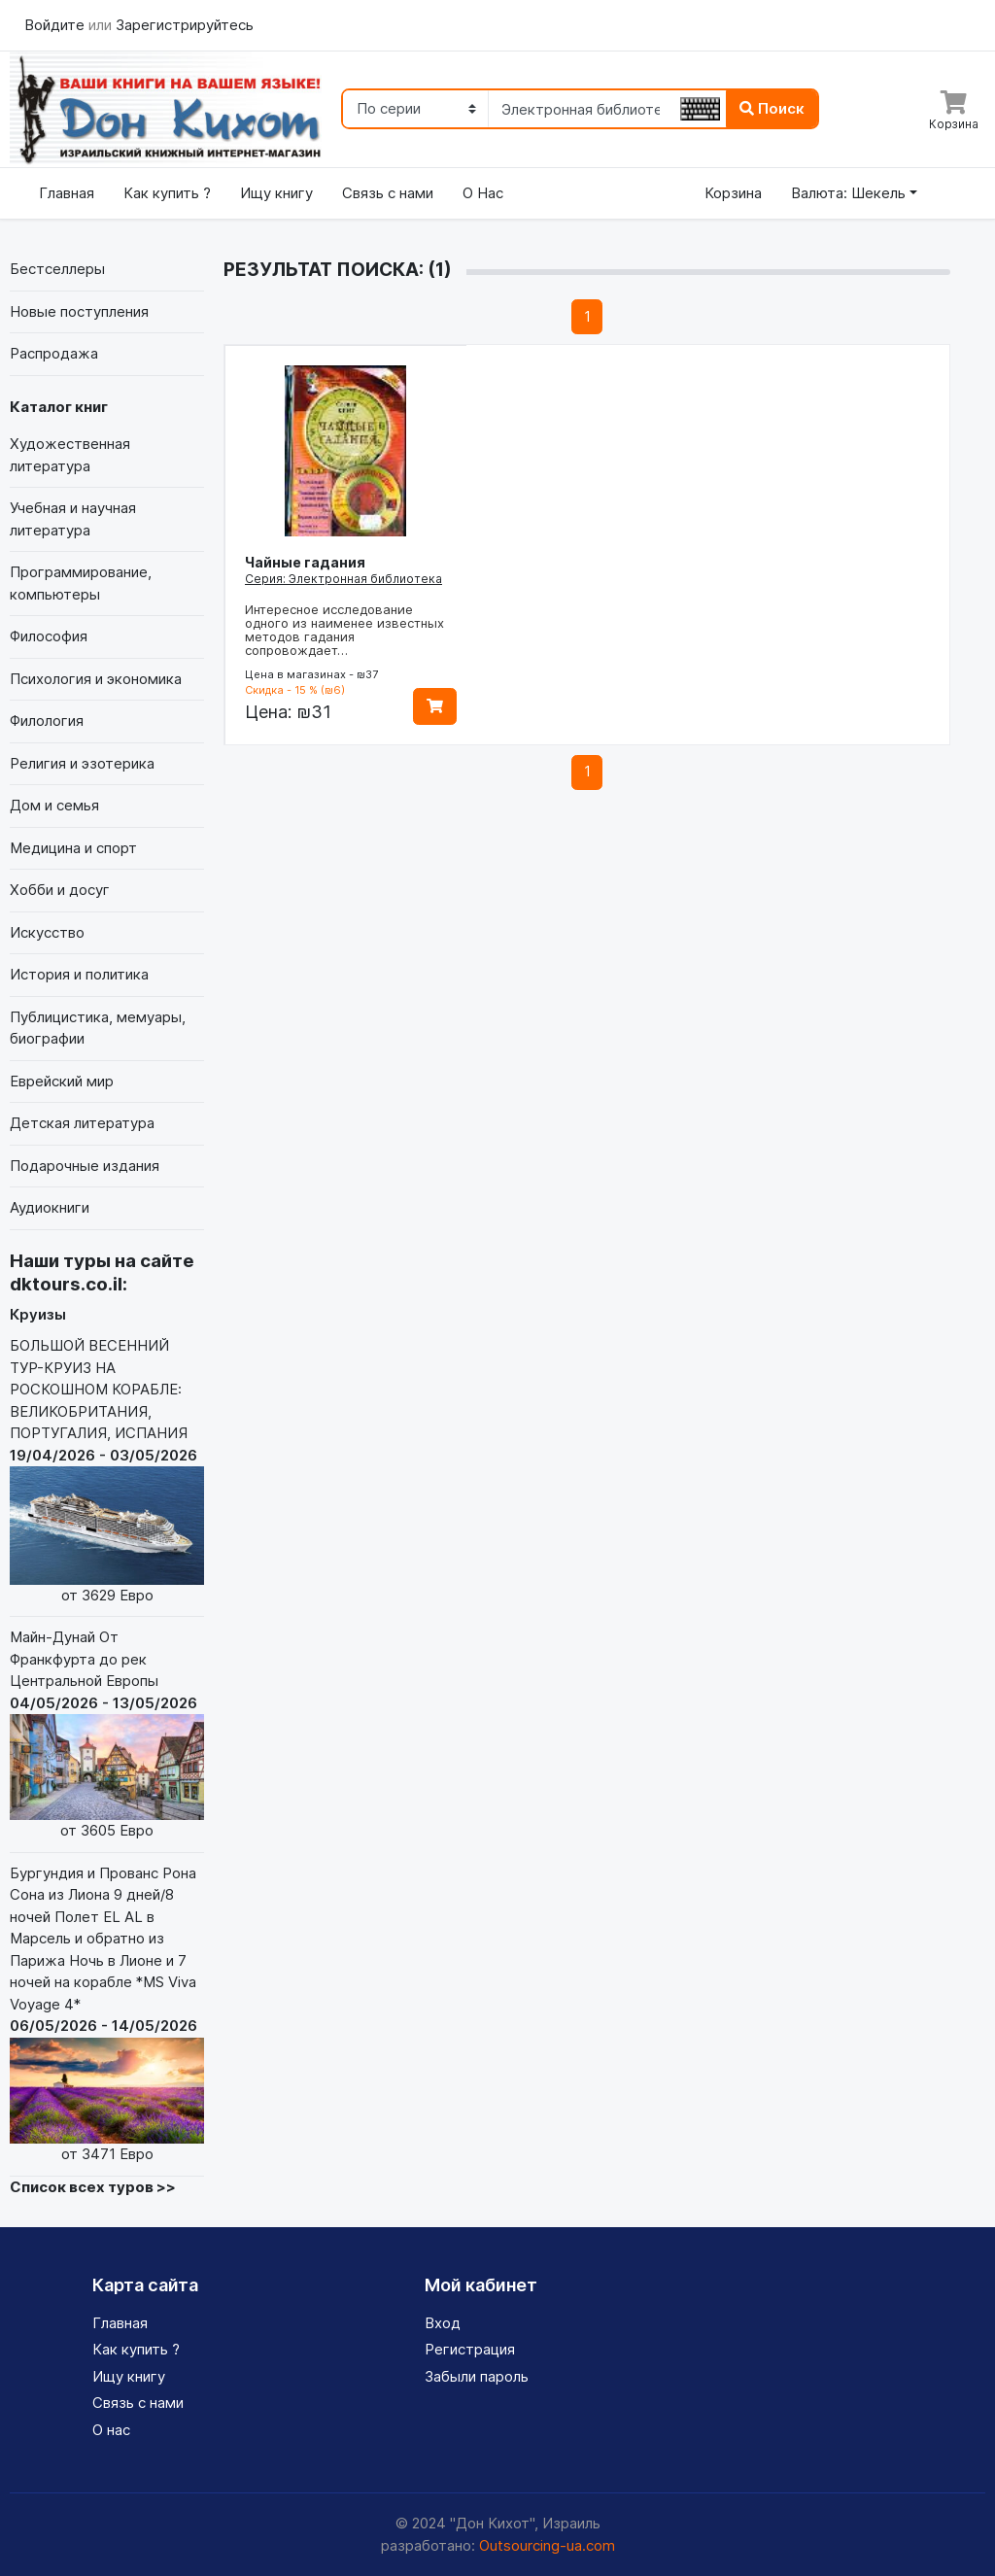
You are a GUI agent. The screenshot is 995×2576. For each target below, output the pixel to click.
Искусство (47, 932)
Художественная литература (70, 454)
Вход (443, 2323)
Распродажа (54, 353)
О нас (111, 2430)
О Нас (483, 193)
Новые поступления (79, 311)
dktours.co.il (66, 1284)
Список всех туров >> (93, 2187)
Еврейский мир (62, 1081)
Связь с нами (387, 193)
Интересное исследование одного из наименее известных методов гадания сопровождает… (344, 629)
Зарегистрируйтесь (185, 25)
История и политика (79, 974)
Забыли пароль (477, 2376)
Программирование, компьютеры (81, 583)
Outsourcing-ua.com (547, 2545)
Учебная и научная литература (73, 518)
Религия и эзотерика (82, 763)
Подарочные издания (84, 1165)
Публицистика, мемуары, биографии (98, 1028)
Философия (48, 636)
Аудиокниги (49, 1207)
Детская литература (82, 1123)
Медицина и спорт (73, 848)
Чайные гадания (305, 562)
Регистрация (470, 2349)
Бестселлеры (57, 268)
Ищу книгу (276, 193)
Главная (66, 193)
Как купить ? (167, 193)
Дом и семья (54, 805)
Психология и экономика (96, 679)
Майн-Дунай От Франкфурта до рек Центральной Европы (107, 1735)
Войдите (56, 25)
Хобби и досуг (60, 889)
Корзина (733, 193)
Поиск (772, 108)
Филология (47, 720)
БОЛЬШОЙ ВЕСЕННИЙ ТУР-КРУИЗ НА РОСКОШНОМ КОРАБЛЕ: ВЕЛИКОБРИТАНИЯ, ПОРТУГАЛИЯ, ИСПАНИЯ (107, 1471)
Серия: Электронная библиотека (343, 578)
